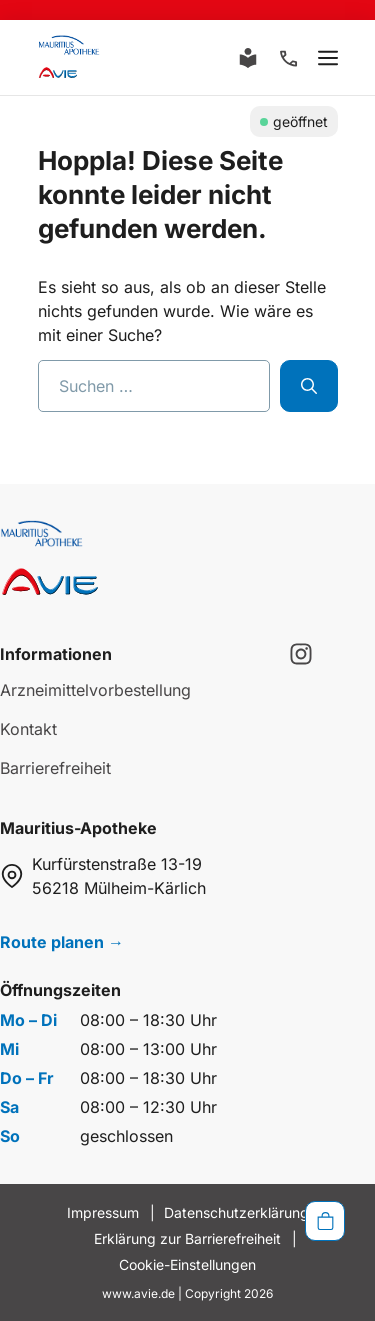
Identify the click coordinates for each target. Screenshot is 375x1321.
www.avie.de (138, 1293)
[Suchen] (309, 386)
